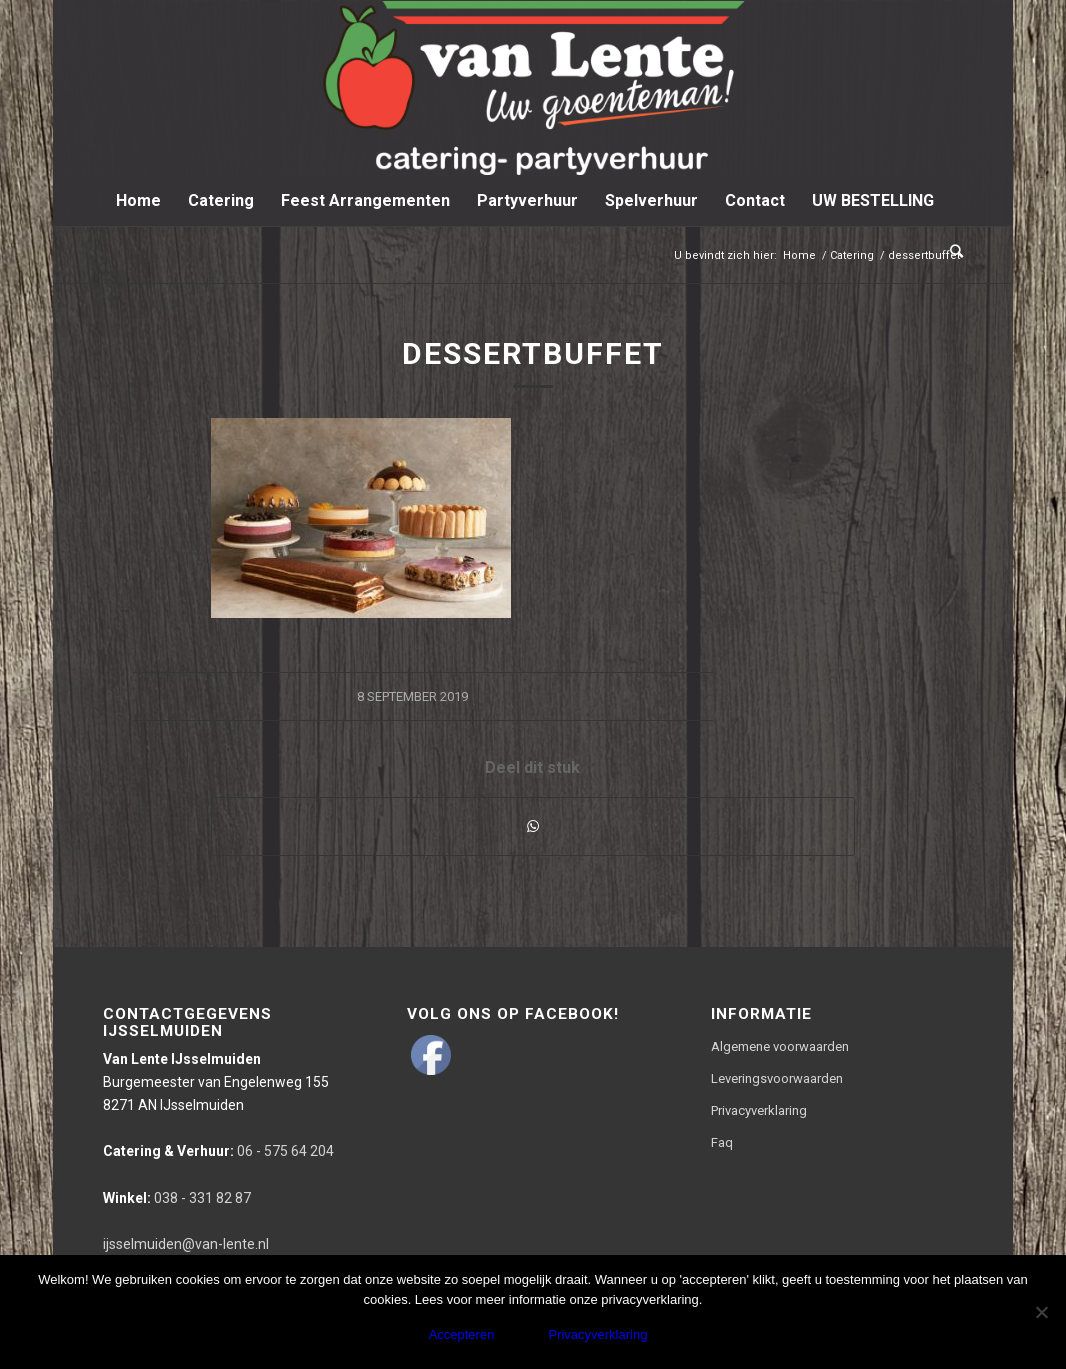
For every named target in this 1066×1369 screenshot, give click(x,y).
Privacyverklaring (759, 1110)
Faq (722, 1142)
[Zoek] (950, 251)
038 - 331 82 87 (177, 1198)
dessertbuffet (533, 353)
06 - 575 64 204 (218, 1151)
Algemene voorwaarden (780, 1046)
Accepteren (462, 1334)
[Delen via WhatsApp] (533, 826)
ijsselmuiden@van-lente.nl (186, 1244)
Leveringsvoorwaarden (777, 1078)
